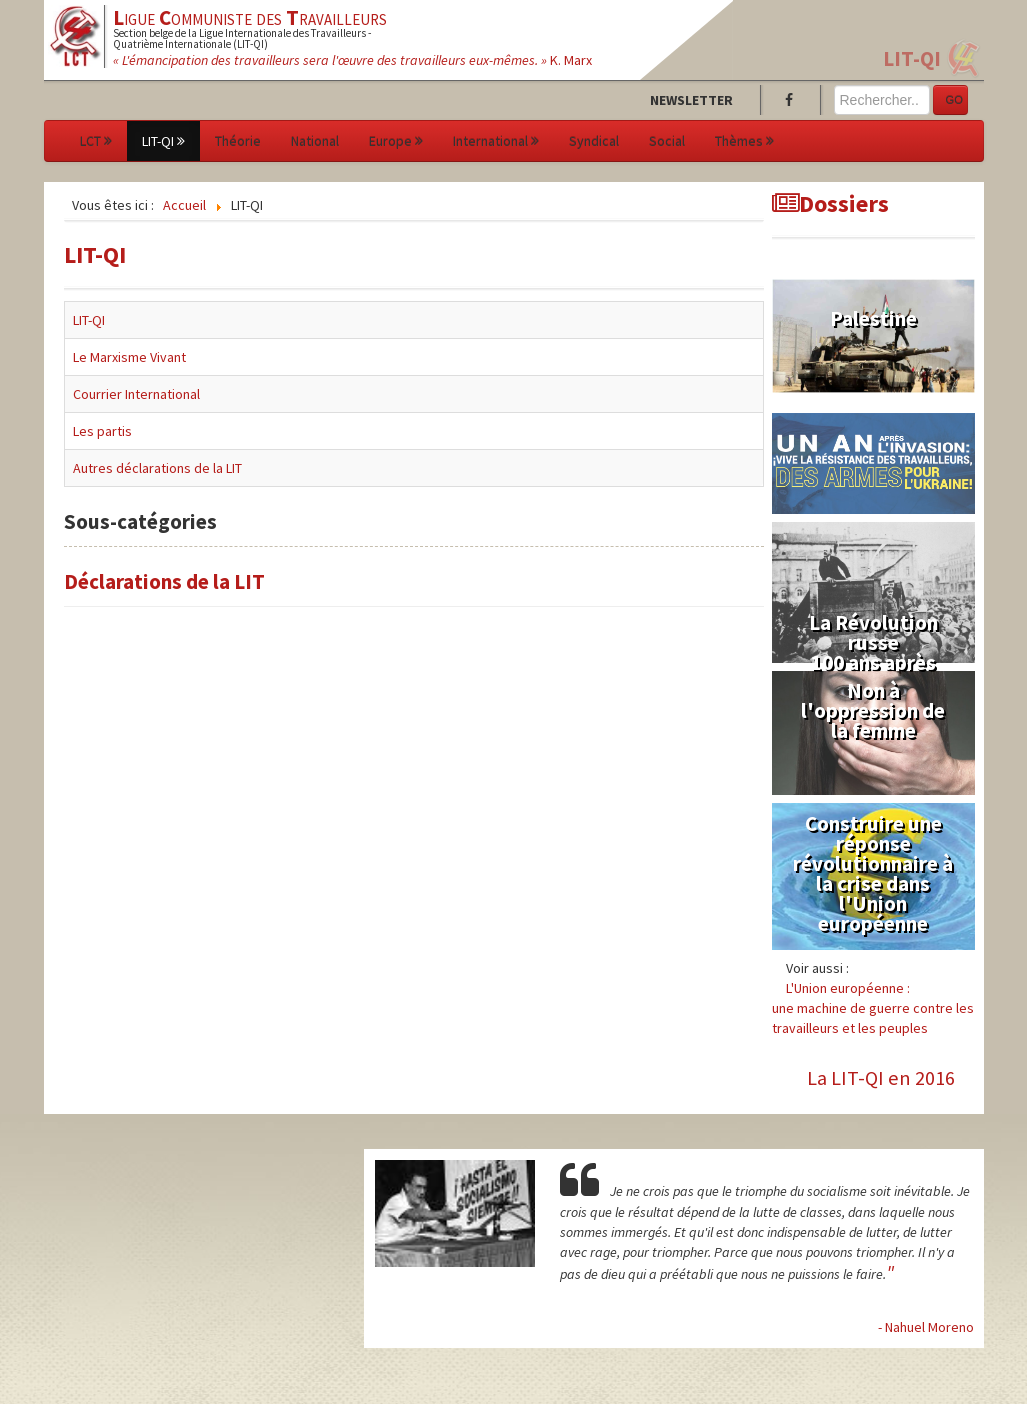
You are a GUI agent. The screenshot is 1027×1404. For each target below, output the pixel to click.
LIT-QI (912, 58)
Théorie (238, 141)
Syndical (594, 141)
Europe (396, 141)
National (315, 141)
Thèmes (744, 141)
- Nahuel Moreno (926, 1327)
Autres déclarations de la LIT (157, 468)
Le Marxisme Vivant (129, 357)
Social (667, 141)
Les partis (102, 431)
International (496, 141)
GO (954, 100)
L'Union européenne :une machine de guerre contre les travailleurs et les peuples (873, 1008)
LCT (96, 141)
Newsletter (691, 100)
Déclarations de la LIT (164, 581)
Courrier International (136, 394)
